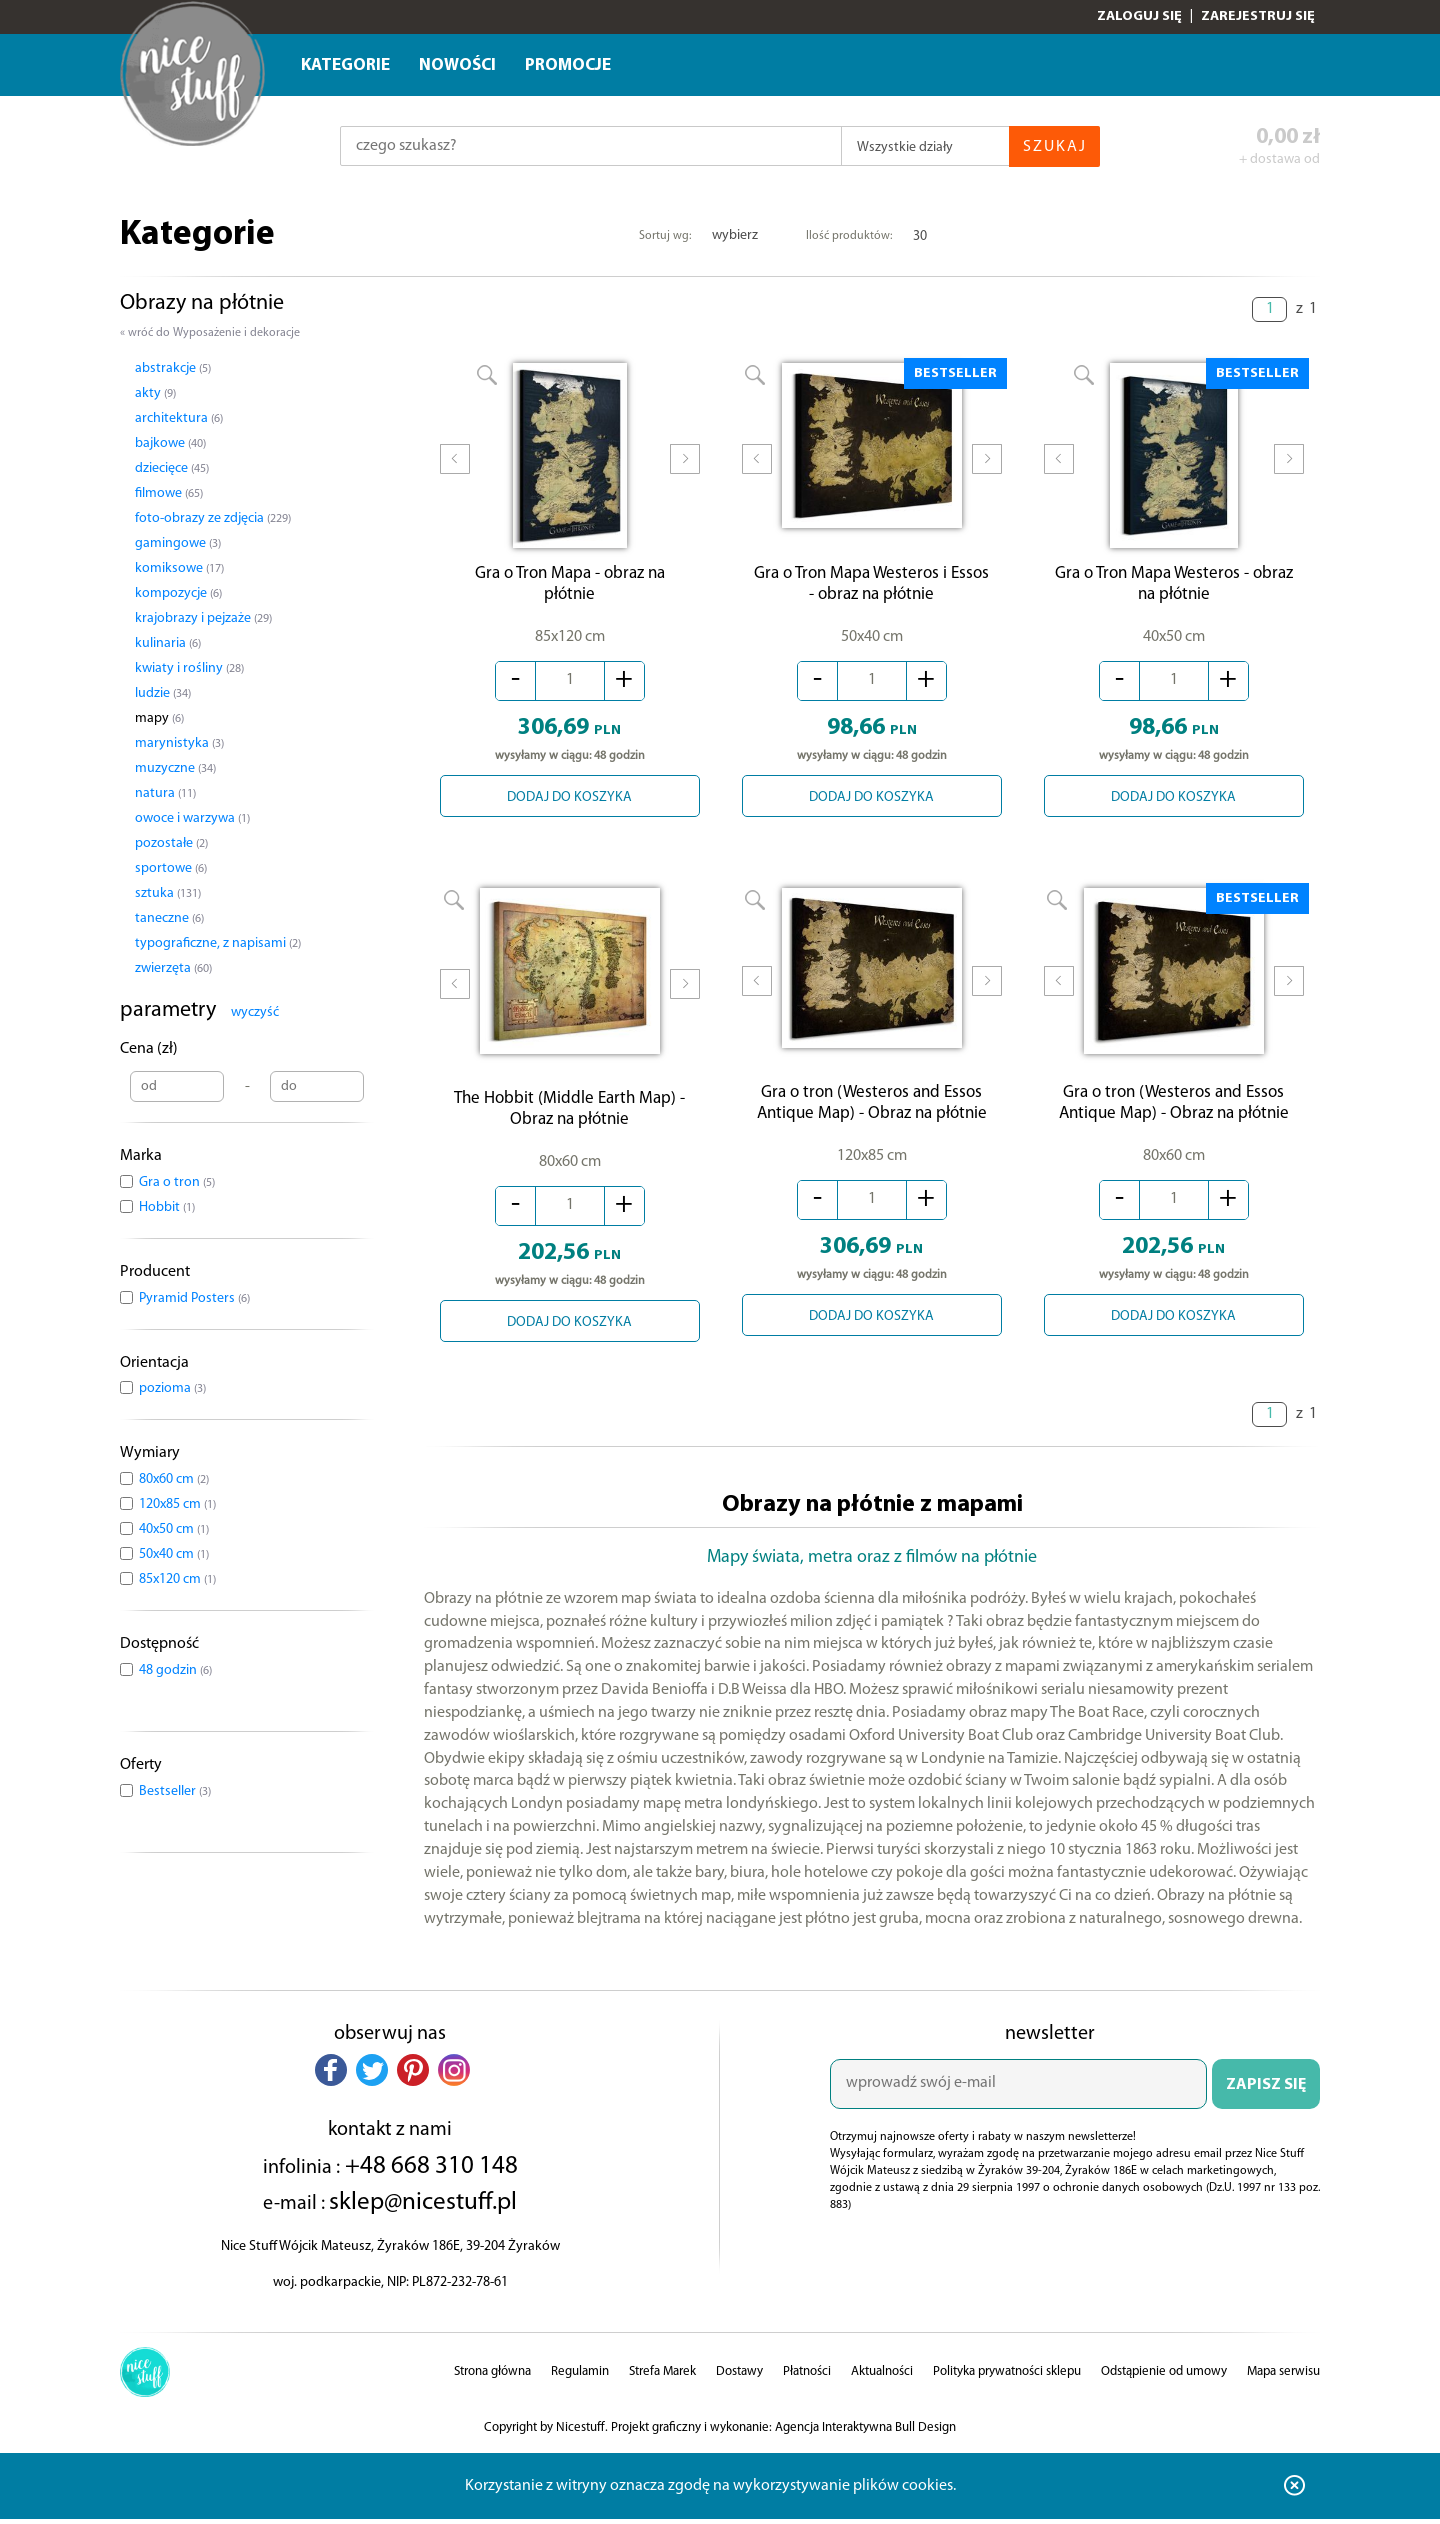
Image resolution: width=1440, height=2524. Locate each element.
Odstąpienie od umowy (1164, 2375)
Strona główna (492, 2375)
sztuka (168, 893)
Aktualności (882, 2375)
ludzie (163, 693)
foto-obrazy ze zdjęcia (213, 518)
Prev (455, 473)
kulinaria (168, 643)
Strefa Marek (662, 2375)
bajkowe (170, 443)
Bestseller (175, 1791)
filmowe (169, 493)
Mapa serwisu (1283, 2375)
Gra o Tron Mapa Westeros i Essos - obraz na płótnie (871, 583)
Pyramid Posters (194, 1298)
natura (165, 793)
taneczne (169, 918)
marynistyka (179, 743)
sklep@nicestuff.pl (423, 2206)
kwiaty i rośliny (189, 668)
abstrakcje (173, 368)
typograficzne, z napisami (218, 943)
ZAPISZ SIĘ (1266, 2089)
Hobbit (167, 1207)
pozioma (172, 1388)
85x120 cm (177, 1579)
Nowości (457, 65)
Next (685, 473)
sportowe (171, 868)
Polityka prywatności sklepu (1007, 2375)
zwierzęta (173, 968)
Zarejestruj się (1258, 16)
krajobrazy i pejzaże (203, 618)
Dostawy (739, 2375)
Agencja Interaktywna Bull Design (865, 2431)
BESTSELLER (955, 373)
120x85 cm (177, 1504)
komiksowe (179, 568)
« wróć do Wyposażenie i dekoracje (210, 333)
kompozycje (178, 593)
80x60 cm (174, 1479)
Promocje (568, 65)
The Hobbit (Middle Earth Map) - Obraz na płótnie (569, 1113)
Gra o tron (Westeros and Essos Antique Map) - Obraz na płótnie (872, 1113)
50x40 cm (174, 1554)
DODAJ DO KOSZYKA (569, 802)
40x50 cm (174, 1529)
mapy (159, 718)
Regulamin (580, 2375)
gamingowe (178, 543)
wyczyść (255, 1012)
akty (155, 393)
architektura (179, 418)
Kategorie (345, 65)
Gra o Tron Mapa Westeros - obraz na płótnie (1174, 589)
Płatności (807, 2375)
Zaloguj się (1139, 16)
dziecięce (172, 468)
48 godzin (175, 1670)
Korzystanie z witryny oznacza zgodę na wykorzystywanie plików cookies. (710, 2490)
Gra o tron (177, 1182)
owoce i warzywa (192, 818)
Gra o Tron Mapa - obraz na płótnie (570, 589)
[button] (331, 2074)
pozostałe (171, 843)
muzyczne (175, 768)
